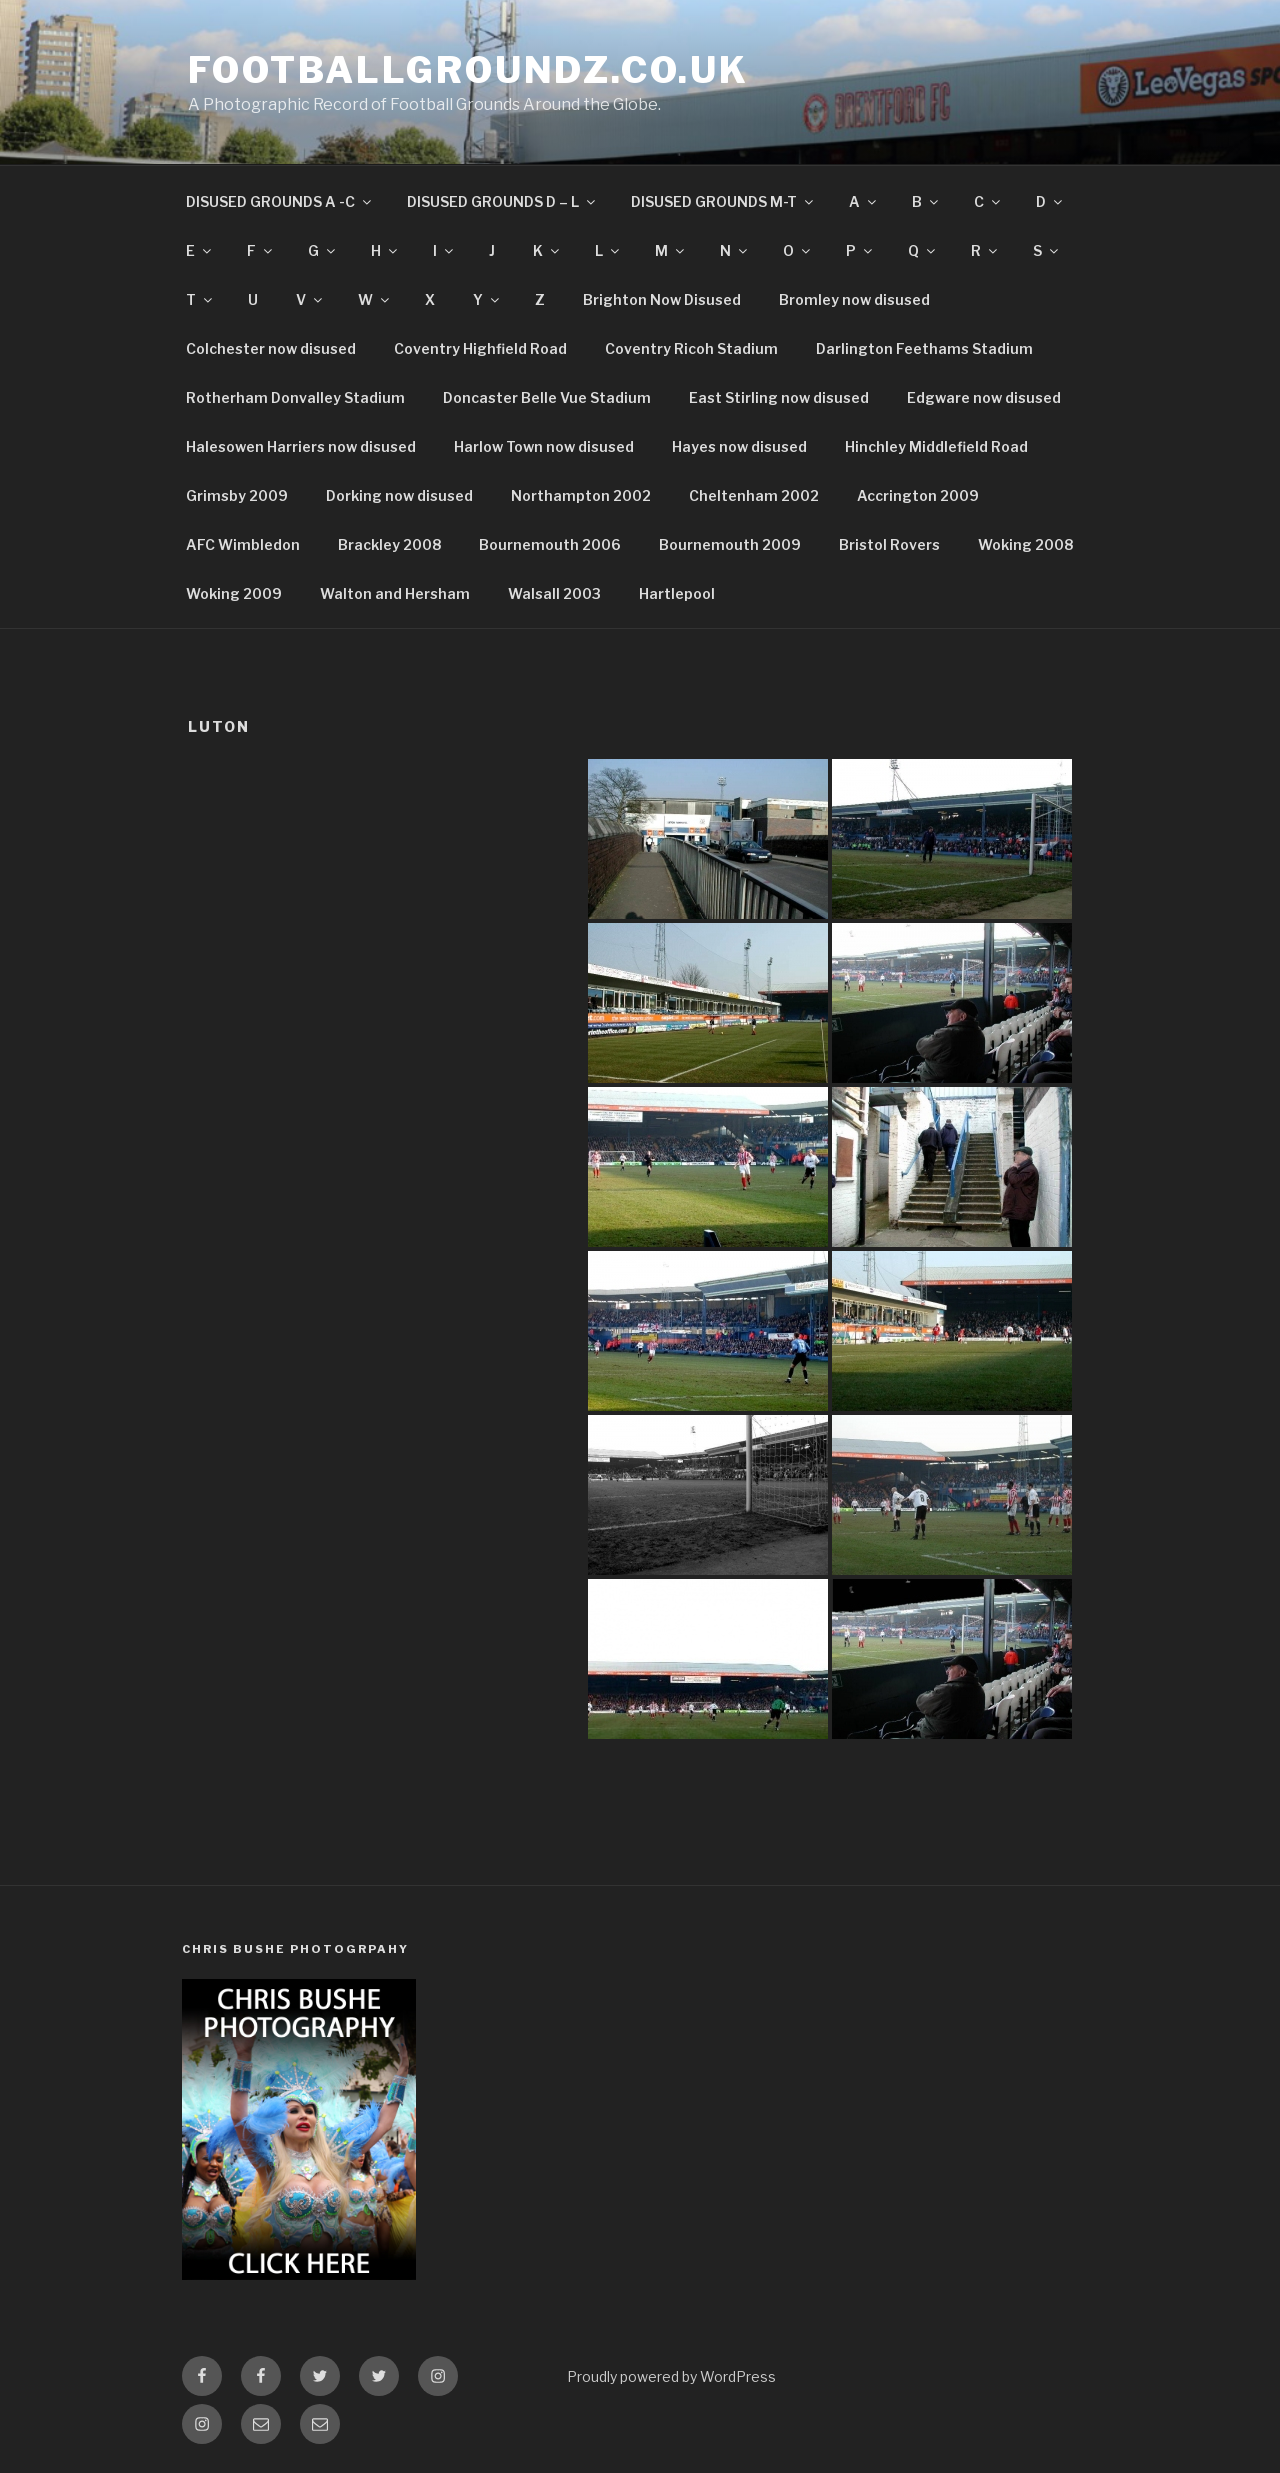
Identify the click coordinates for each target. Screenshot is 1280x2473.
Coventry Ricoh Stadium (691, 348)
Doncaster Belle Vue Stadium (547, 397)
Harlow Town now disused (544, 446)
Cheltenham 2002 (754, 495)
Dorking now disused (399, 495)
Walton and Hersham (395, 593)
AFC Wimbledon (243, 544)
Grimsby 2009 (237, 495)
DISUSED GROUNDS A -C (280, 201)
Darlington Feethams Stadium (924, 348)
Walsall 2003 (554, 593)
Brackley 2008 (389, 544)
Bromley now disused (854, 299)
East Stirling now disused (779, 397)
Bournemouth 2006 (550, 544)
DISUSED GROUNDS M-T (723, 201)
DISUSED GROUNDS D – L (502, 201)
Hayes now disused (739, 446)
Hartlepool (677, 593)
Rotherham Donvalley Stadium (295, 397)
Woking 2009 (234, 593)
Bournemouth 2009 (730, 544)
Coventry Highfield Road (480, 348)
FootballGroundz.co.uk (468, 70)
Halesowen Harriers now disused (301, 446)
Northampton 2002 (581, 495)
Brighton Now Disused (662, 299)
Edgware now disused (984, 397)
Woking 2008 (1025, 544)
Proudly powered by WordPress (671, 2376)
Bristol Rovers (889, 544)
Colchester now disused (271, 348)
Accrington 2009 (918, 495)
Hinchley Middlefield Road (936, 446)
